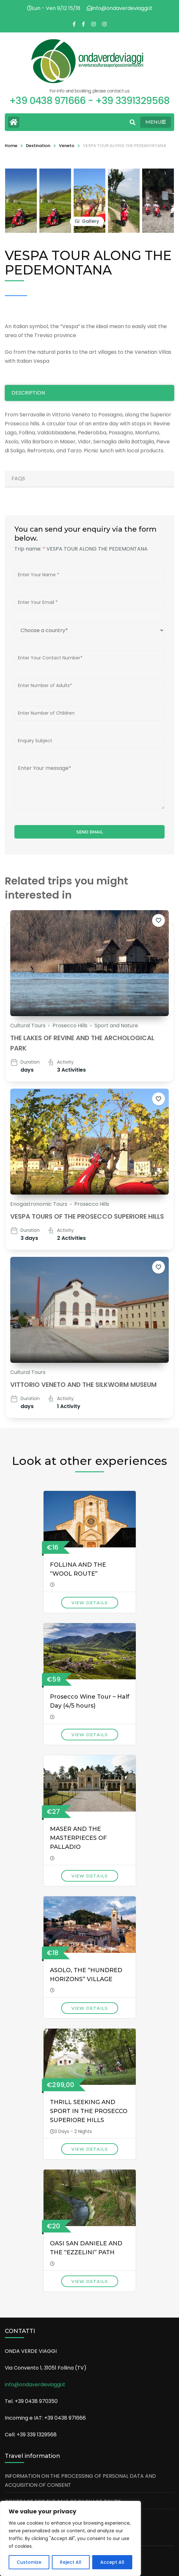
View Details (89, 1602)
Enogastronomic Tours (38, 1204)
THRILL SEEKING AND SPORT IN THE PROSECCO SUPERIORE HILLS (88, 2111)
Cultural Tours (27, 1025)
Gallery (90, 221)
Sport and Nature (116, 1025)
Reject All (70, 2562)
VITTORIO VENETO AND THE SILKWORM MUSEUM (83, 1384)
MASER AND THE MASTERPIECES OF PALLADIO (78, 1837)
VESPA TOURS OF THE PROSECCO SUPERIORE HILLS (87, 1216)
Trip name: (29, 549)
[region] (70, 2538)
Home (11, 146)
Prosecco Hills (70, 1025)
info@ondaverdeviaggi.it (35, 2384)
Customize (29, 2562)
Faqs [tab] (18, 478)
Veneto (66, 146)
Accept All (112, 2562)
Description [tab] (28, 392)
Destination (38, 146)
